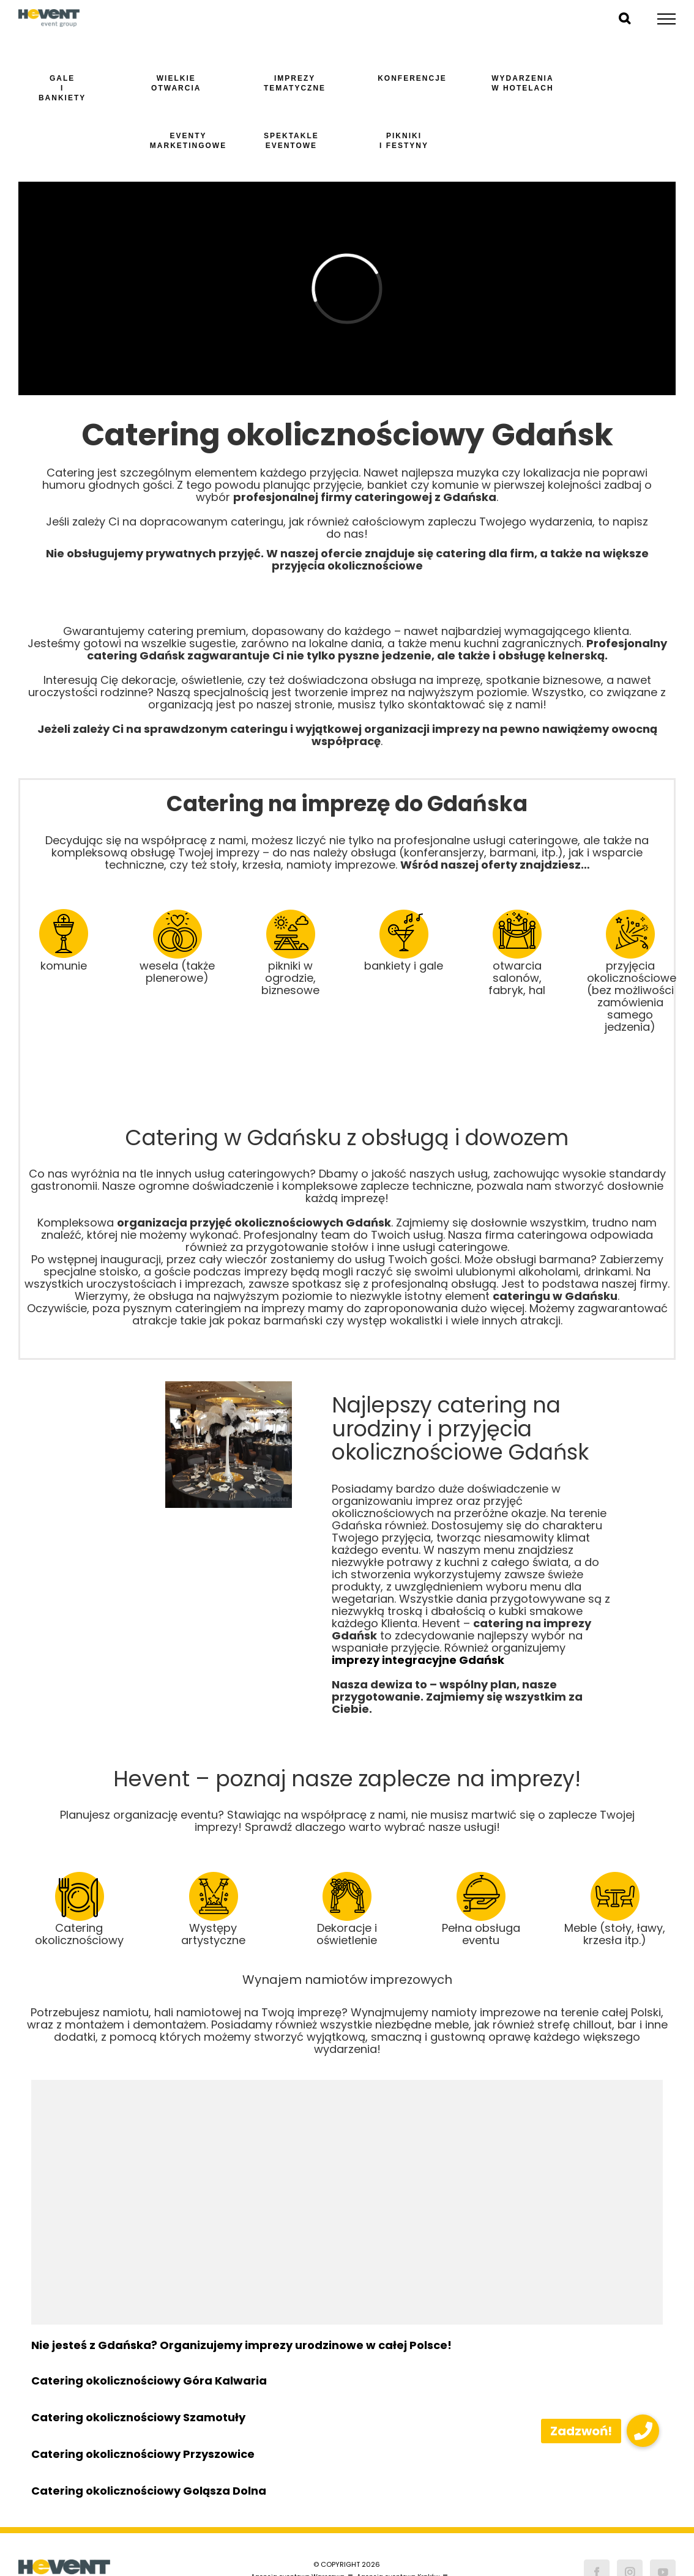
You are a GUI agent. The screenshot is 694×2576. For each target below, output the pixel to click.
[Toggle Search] (624, 18)
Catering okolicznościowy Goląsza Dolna (148, 2490)
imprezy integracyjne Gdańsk (418, 1660)
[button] (643, 2431)
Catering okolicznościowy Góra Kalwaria (149, 2380)
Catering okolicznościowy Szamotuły (138, 2417)
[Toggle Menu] (667, 18)
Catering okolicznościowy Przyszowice (143, 2454)
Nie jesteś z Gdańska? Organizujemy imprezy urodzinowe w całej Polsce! (241, 2345)
